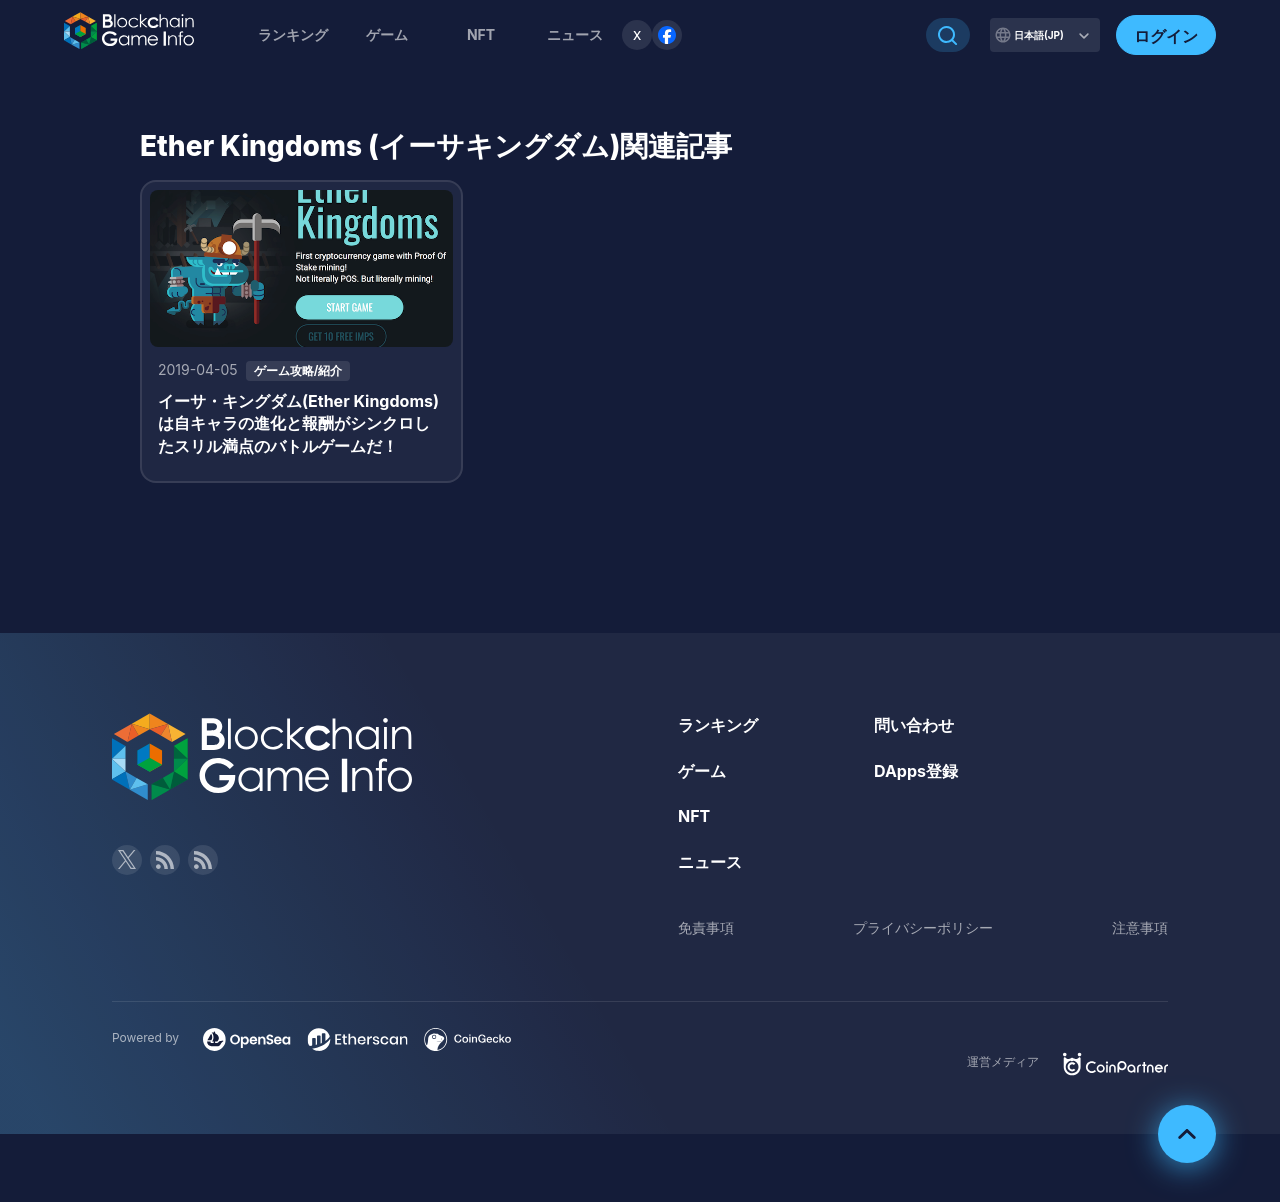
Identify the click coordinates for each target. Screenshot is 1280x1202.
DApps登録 (916, 771)
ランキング (293, 34)
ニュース (710, 862)
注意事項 (1140, 927)
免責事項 (706, 927)
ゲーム (387, 34)
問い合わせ (914, 725)
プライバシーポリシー (923, 927)
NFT (481, 34)
